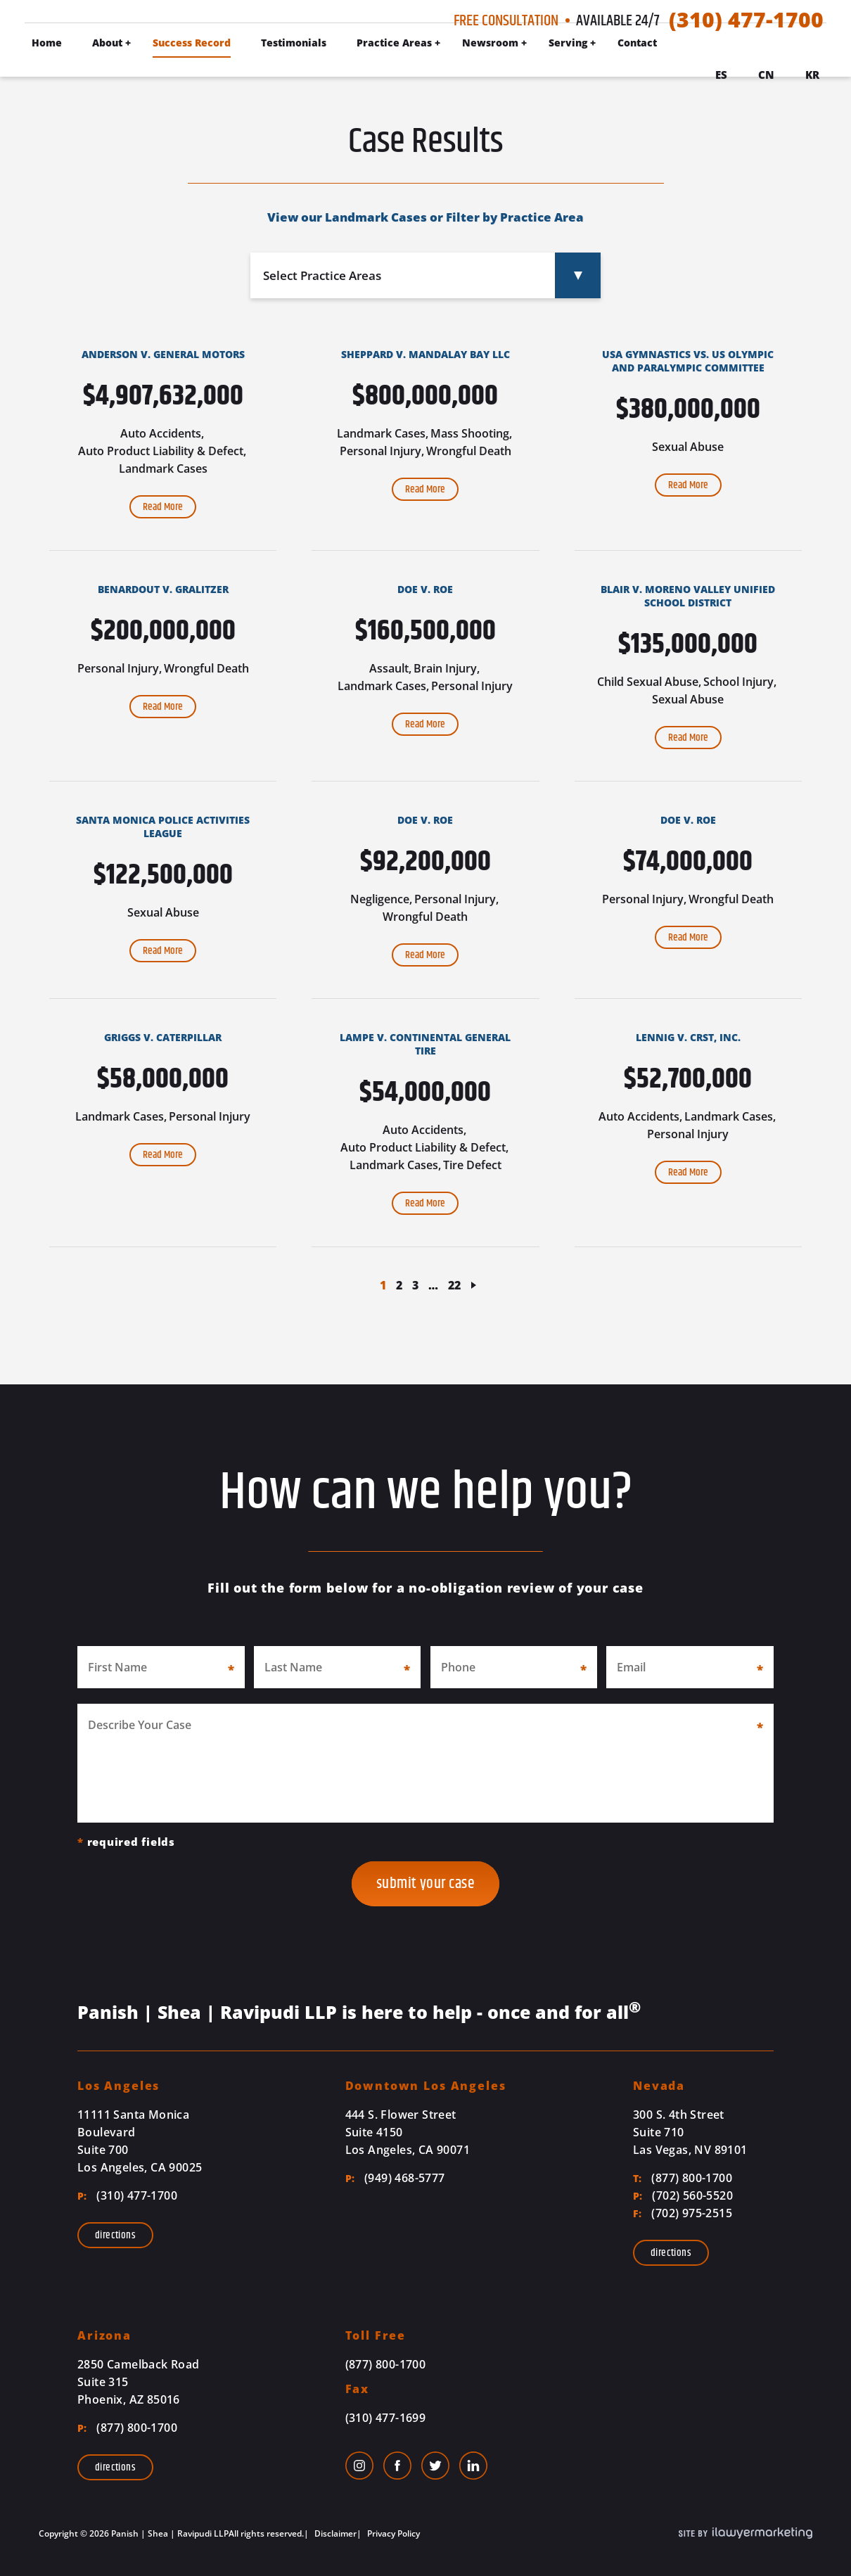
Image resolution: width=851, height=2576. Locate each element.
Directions (115, 2235)
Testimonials (293, 42)
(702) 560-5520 (683, 2195)
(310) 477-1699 (385, 2417)
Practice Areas (394, 42)
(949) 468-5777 (395, 2178)
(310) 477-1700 (746, 19)
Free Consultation (506, 21)
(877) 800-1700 (682, 2178)
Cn (766, 74)
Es (721, 74)
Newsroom (490, 42)
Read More (163, 507)
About (107, 42)
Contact (637, 42)
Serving (568, 42)
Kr (812, 74)
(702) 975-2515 (682, 2213)
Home (47, 42)
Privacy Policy (392, 2533)
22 (454, 1285)
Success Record (192, 42)
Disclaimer (334, 2533)
